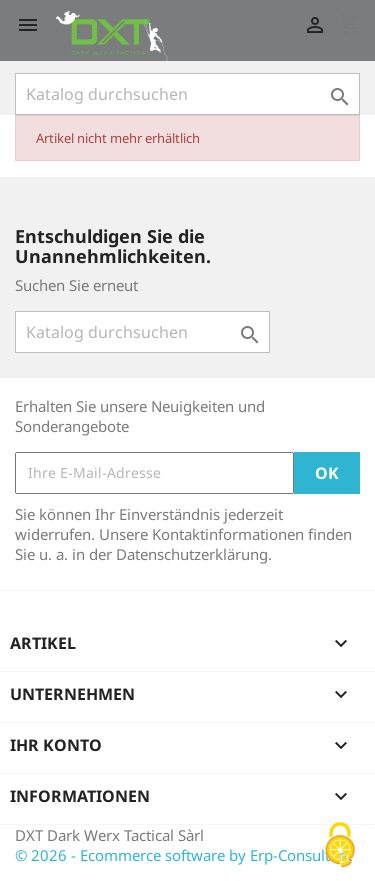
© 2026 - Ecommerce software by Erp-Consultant (183, 855)
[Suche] (187, 94)
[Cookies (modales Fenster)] (340, 846)
